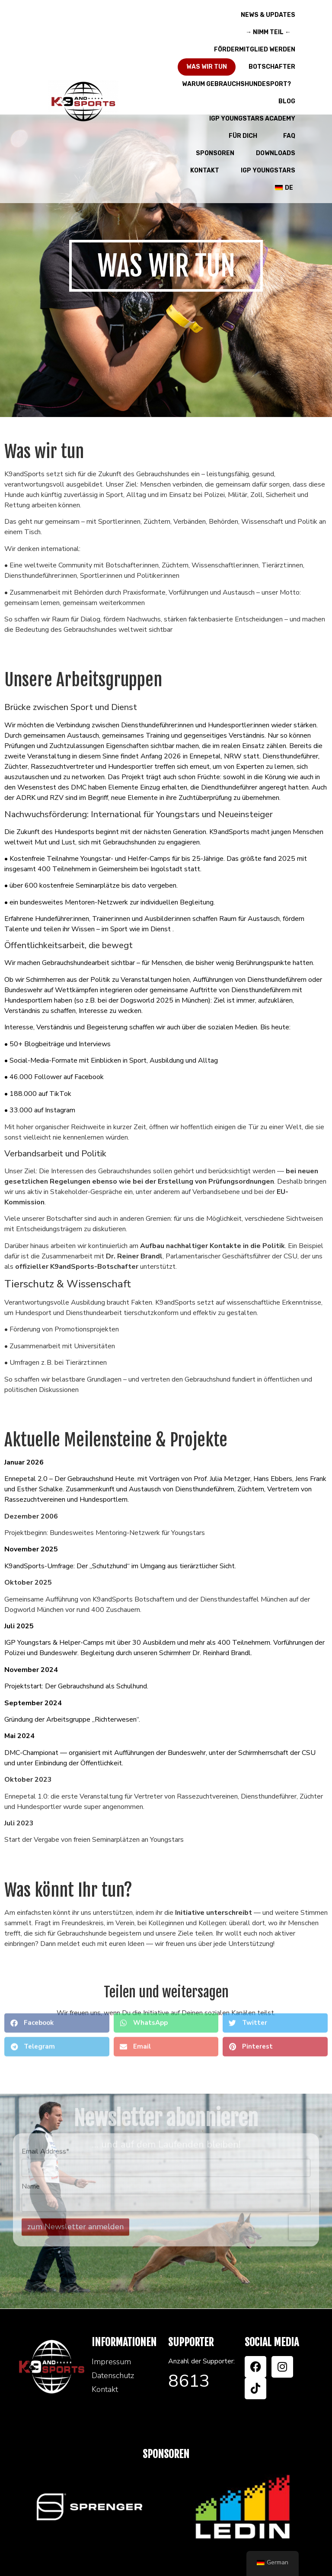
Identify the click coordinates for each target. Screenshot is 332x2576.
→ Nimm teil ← (270, 32)
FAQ (289, 136)
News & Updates (268, 15)
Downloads (275, 153)
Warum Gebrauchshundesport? (238, 84)
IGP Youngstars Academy (252, 118)
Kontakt (204, 170)
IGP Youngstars (268, 170)
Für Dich (245, 136)
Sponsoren (215, 153)
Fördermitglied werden (254, 49)
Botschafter (272, 66)
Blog (286, 101)
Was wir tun (206, 66)
